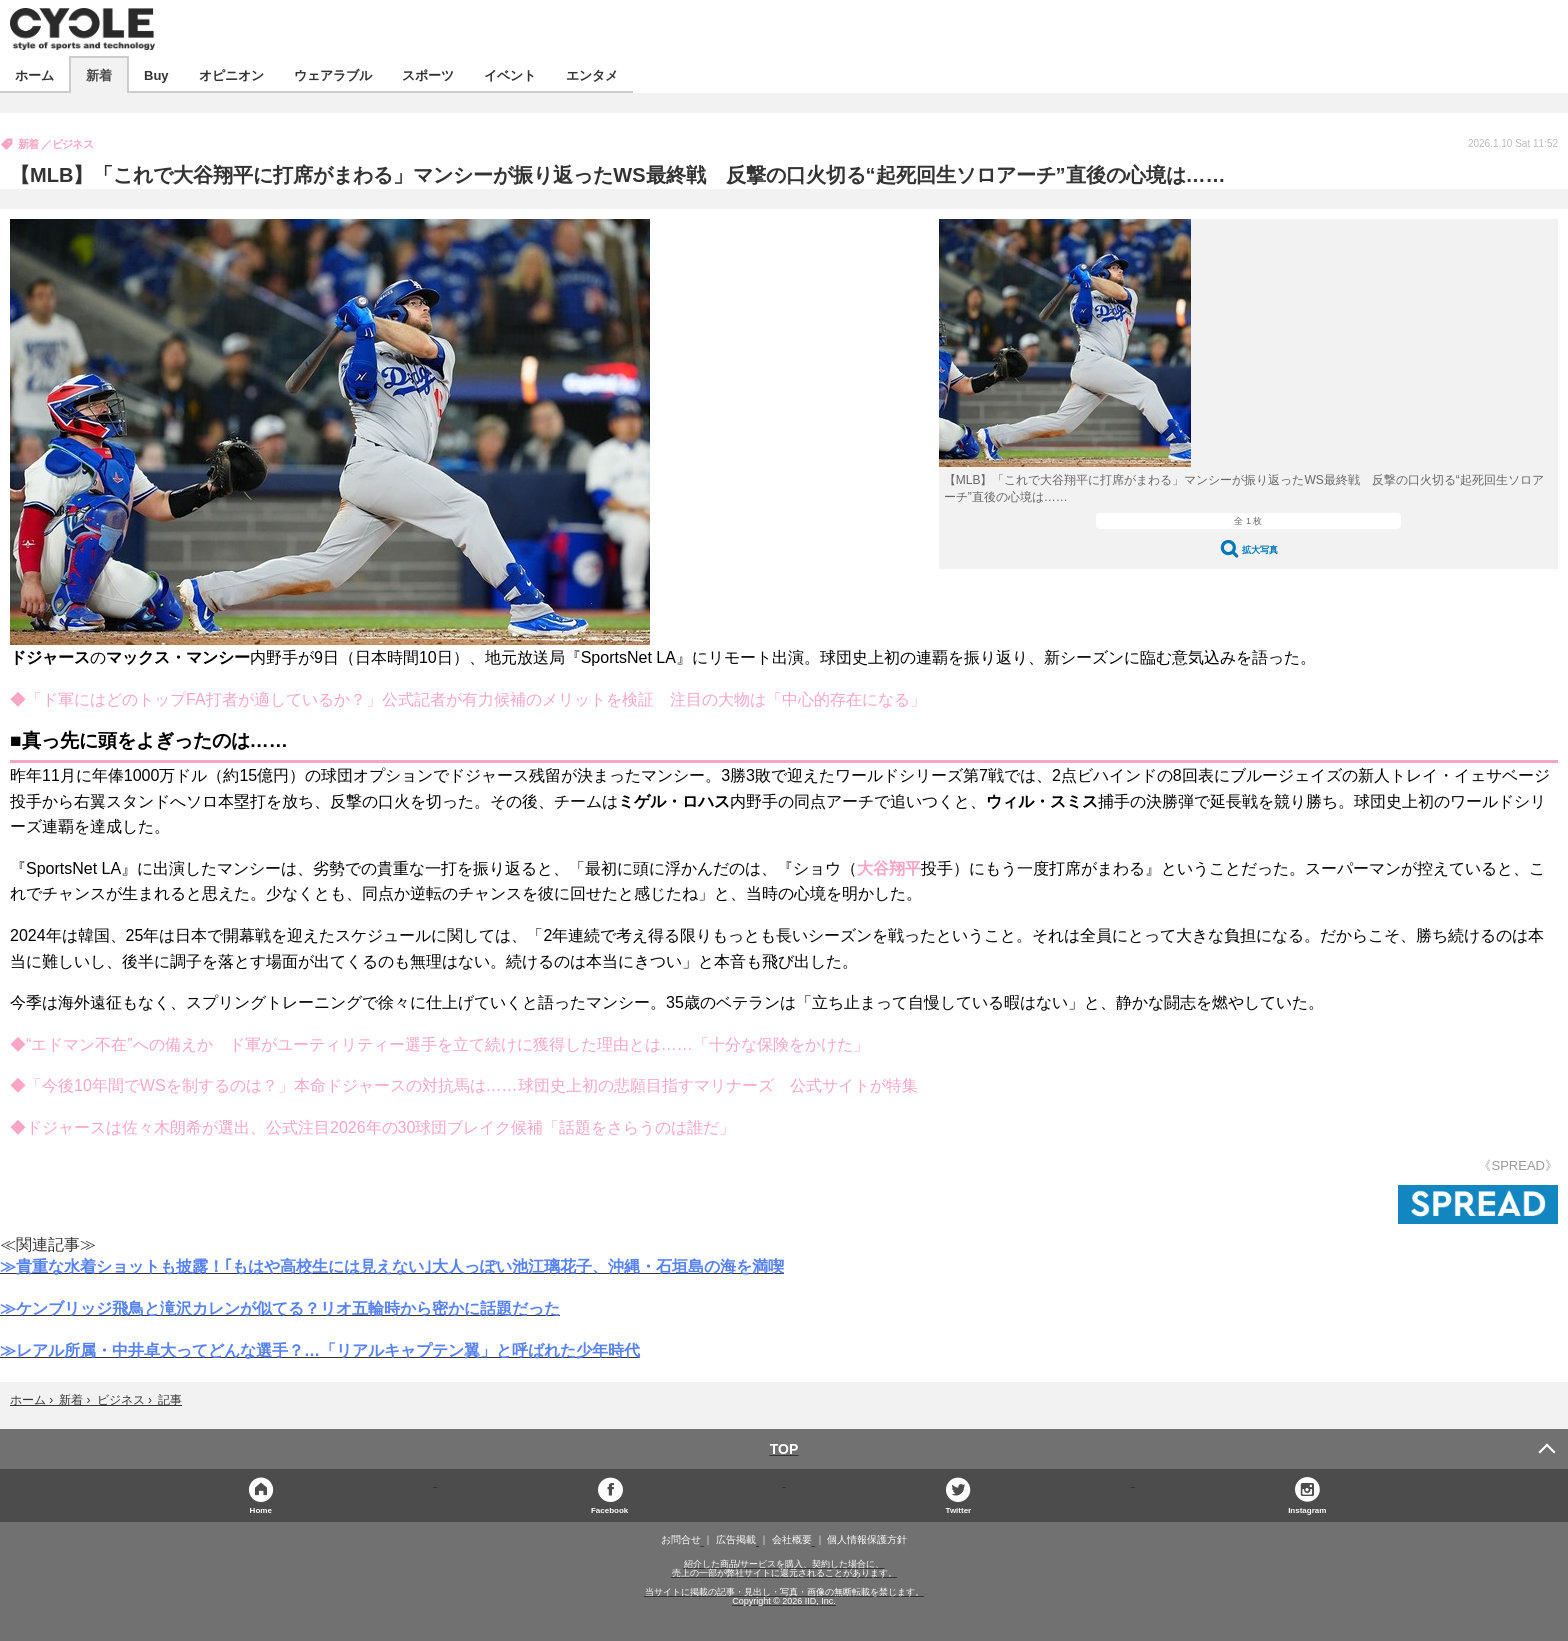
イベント (510, 74)
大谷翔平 (889, 868)
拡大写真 (1260, 549)
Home (261, 1509)
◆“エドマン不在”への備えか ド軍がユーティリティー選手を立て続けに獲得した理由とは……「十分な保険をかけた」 (439, 1044)
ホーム (34, 74)
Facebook (609, 1509)
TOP (784, 1449)
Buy (156, 74)
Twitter (959, 1509)
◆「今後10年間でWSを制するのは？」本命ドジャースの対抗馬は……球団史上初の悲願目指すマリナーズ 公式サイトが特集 (464, 1085)
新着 (99, 74)
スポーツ (428, 74)
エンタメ (592, 74)
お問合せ (681, 1540)
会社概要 (792, 1540)
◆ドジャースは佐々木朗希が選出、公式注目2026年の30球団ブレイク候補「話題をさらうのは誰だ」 (372, 1127)
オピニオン (231, 74)
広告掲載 (736, 1540)
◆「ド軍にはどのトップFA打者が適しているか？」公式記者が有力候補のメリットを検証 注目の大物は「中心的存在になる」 (468, 699)
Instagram (1307, 1509)
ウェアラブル (333, 74)
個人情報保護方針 (867, 1540)
